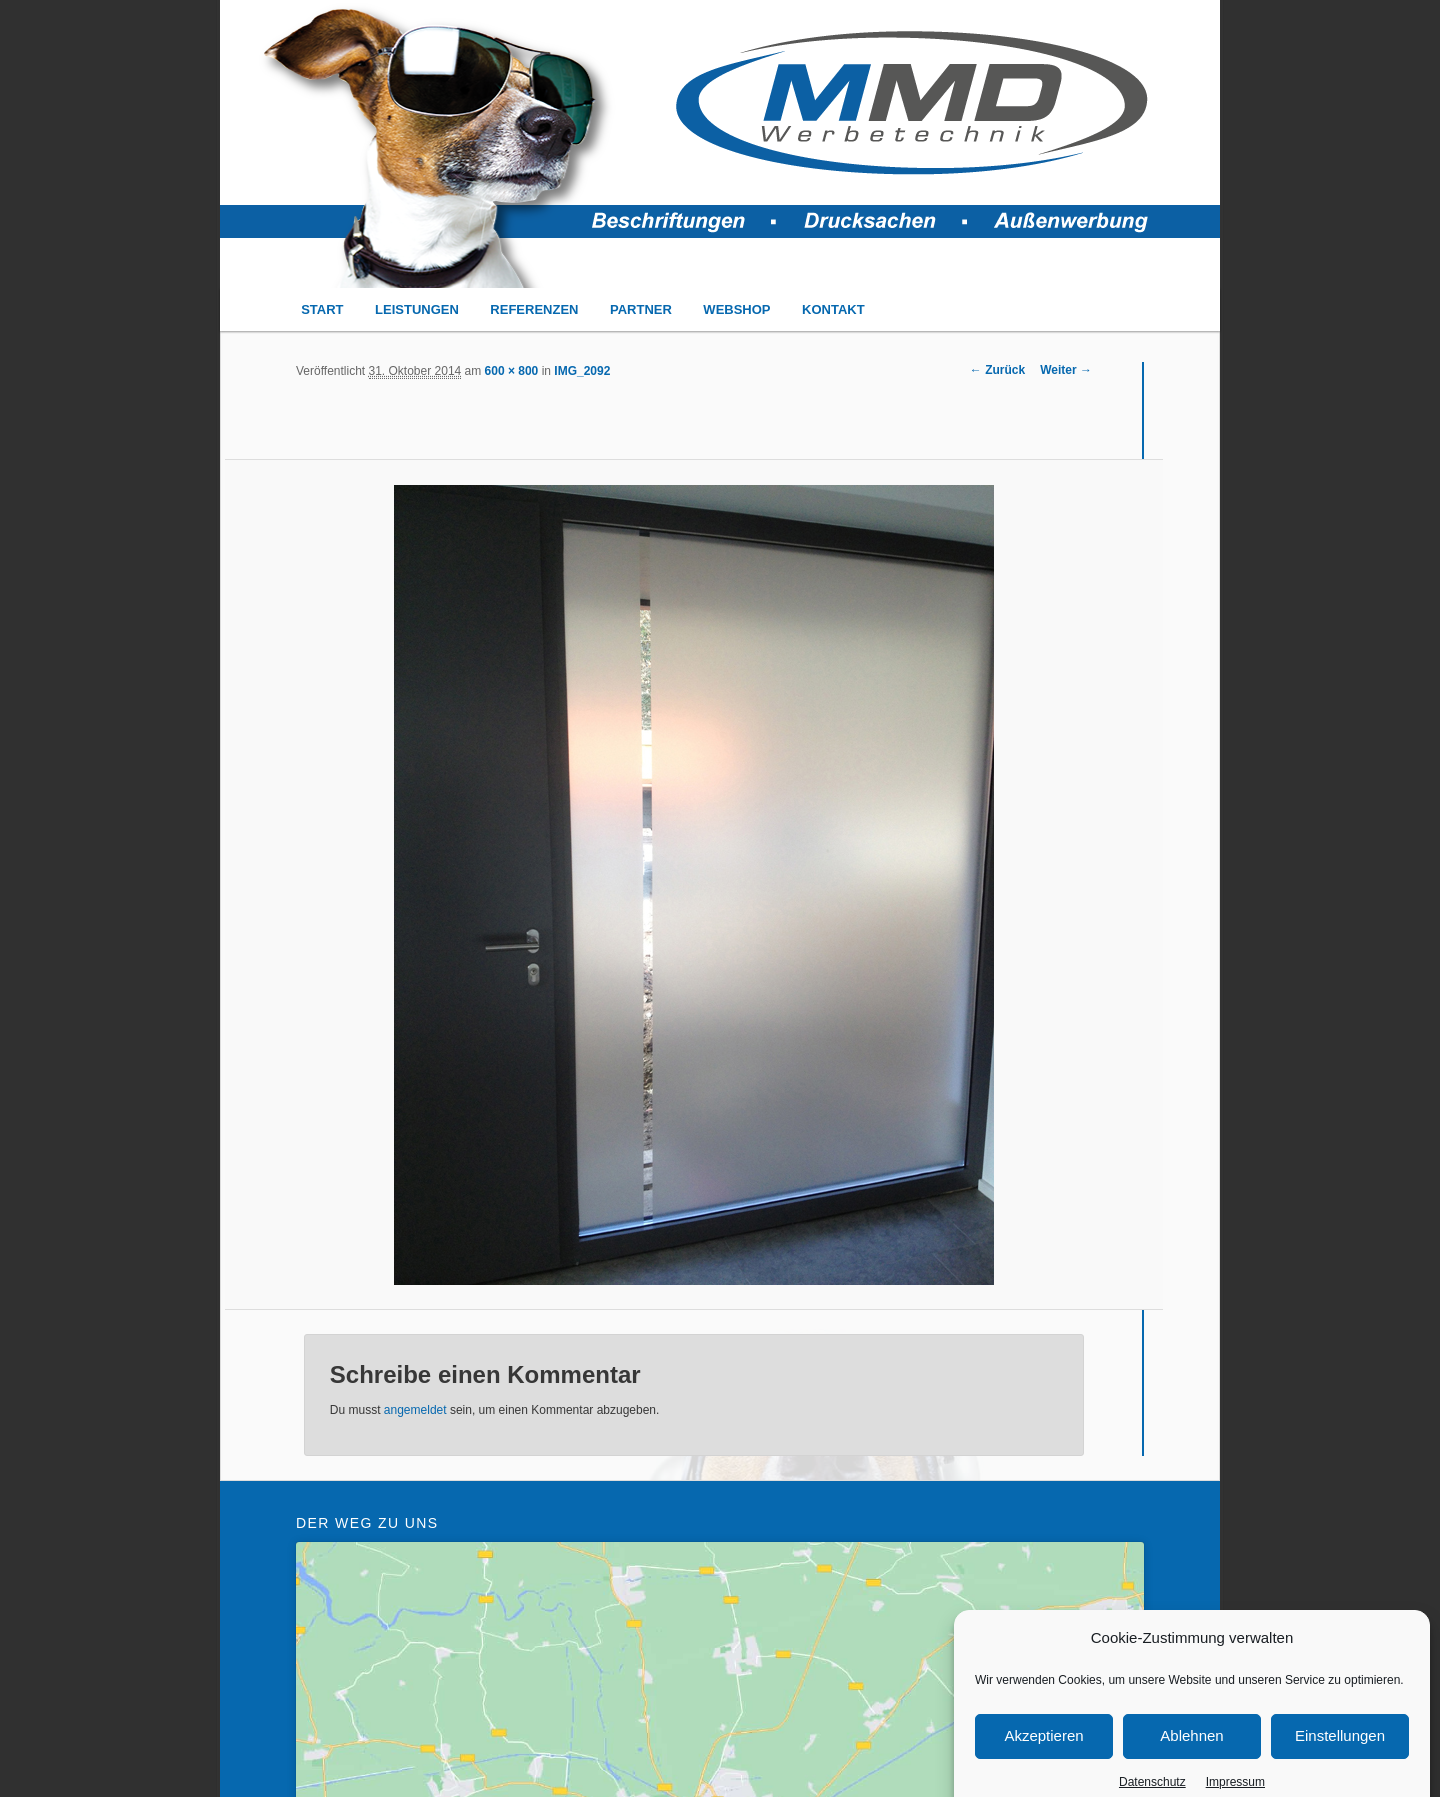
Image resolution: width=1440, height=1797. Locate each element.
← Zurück (997, 370)
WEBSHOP (736, 309)
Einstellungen (1340, 1759)
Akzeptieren (1043, 1759)
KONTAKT (833, 309)
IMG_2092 (582, 371)
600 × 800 (512, 371)
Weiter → (1066, 370)
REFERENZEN (534, 309)
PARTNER (641, 309)
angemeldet (415, 1410)
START (322, 309)
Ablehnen (1191, 1759)
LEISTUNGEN (417, 309)
